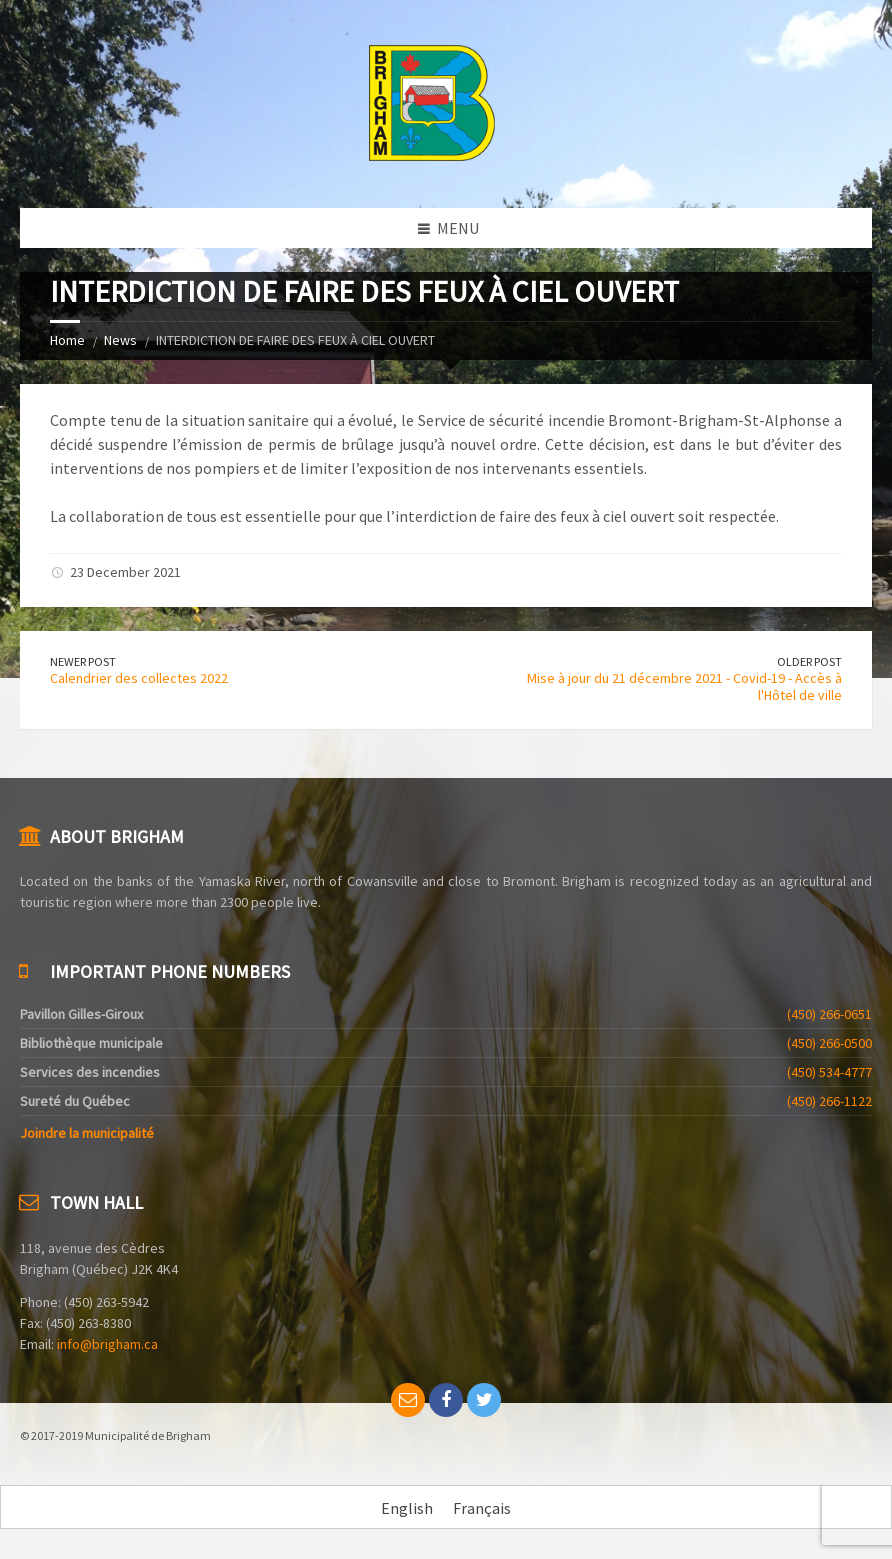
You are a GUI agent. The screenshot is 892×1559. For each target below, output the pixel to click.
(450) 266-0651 (829, 1014)
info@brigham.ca (107, 1344)
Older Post (809, 661)
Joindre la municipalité (87, 1133)
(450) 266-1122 (829, 1101)
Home (67, 340)
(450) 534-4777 (829, 1072)
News (120, 340)
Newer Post (83, 661)
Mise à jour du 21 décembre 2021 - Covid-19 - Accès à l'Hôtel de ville (684, 686)
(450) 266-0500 (829, 1043)
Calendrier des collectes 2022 (139, 678)
